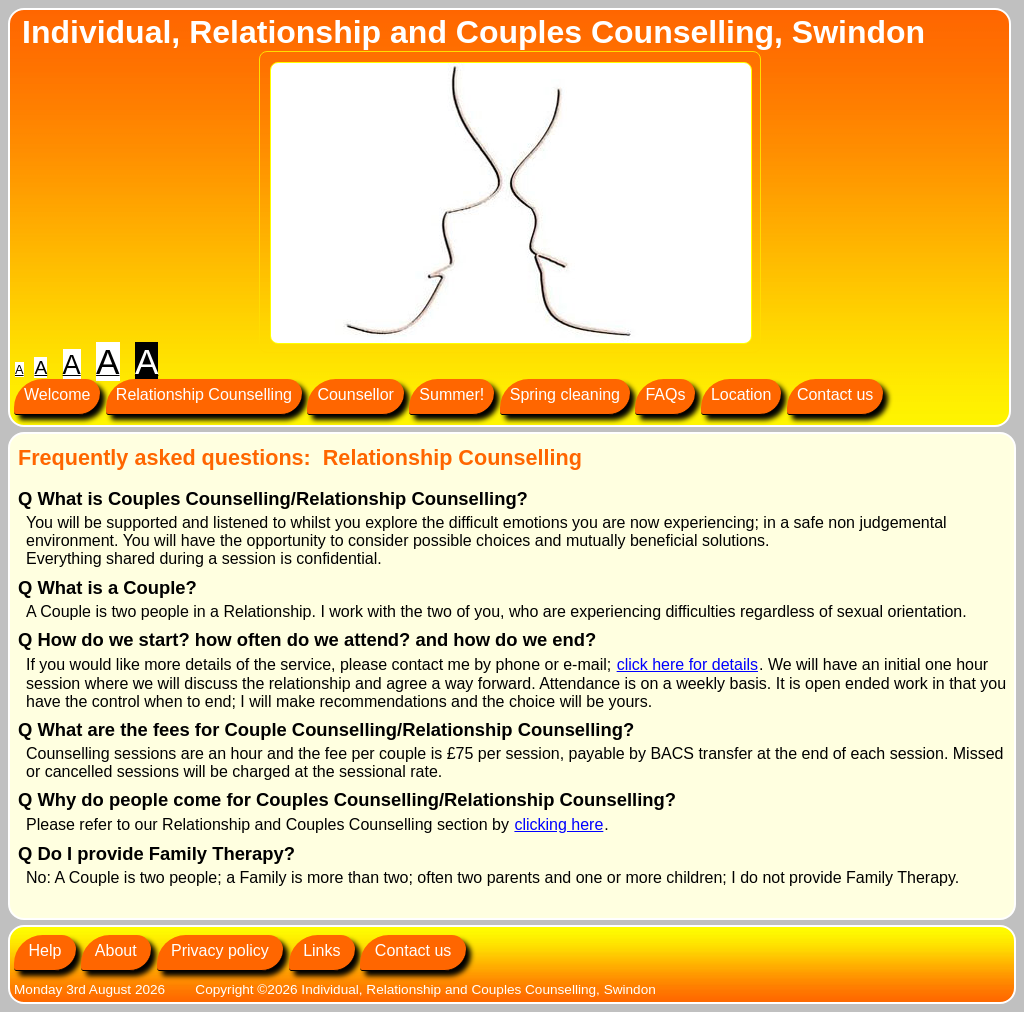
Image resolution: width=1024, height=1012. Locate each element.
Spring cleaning (565, 394)
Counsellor (355, 394)
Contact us (835, 394)
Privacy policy (220, 950)
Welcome (57, 394)
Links (322, 950)
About (116, 950)
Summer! (451, 394)
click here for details (687, 664)
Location (741, 394)
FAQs (665, 394)
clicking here (558, 824)
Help (45, 950)
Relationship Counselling (204, 394)
